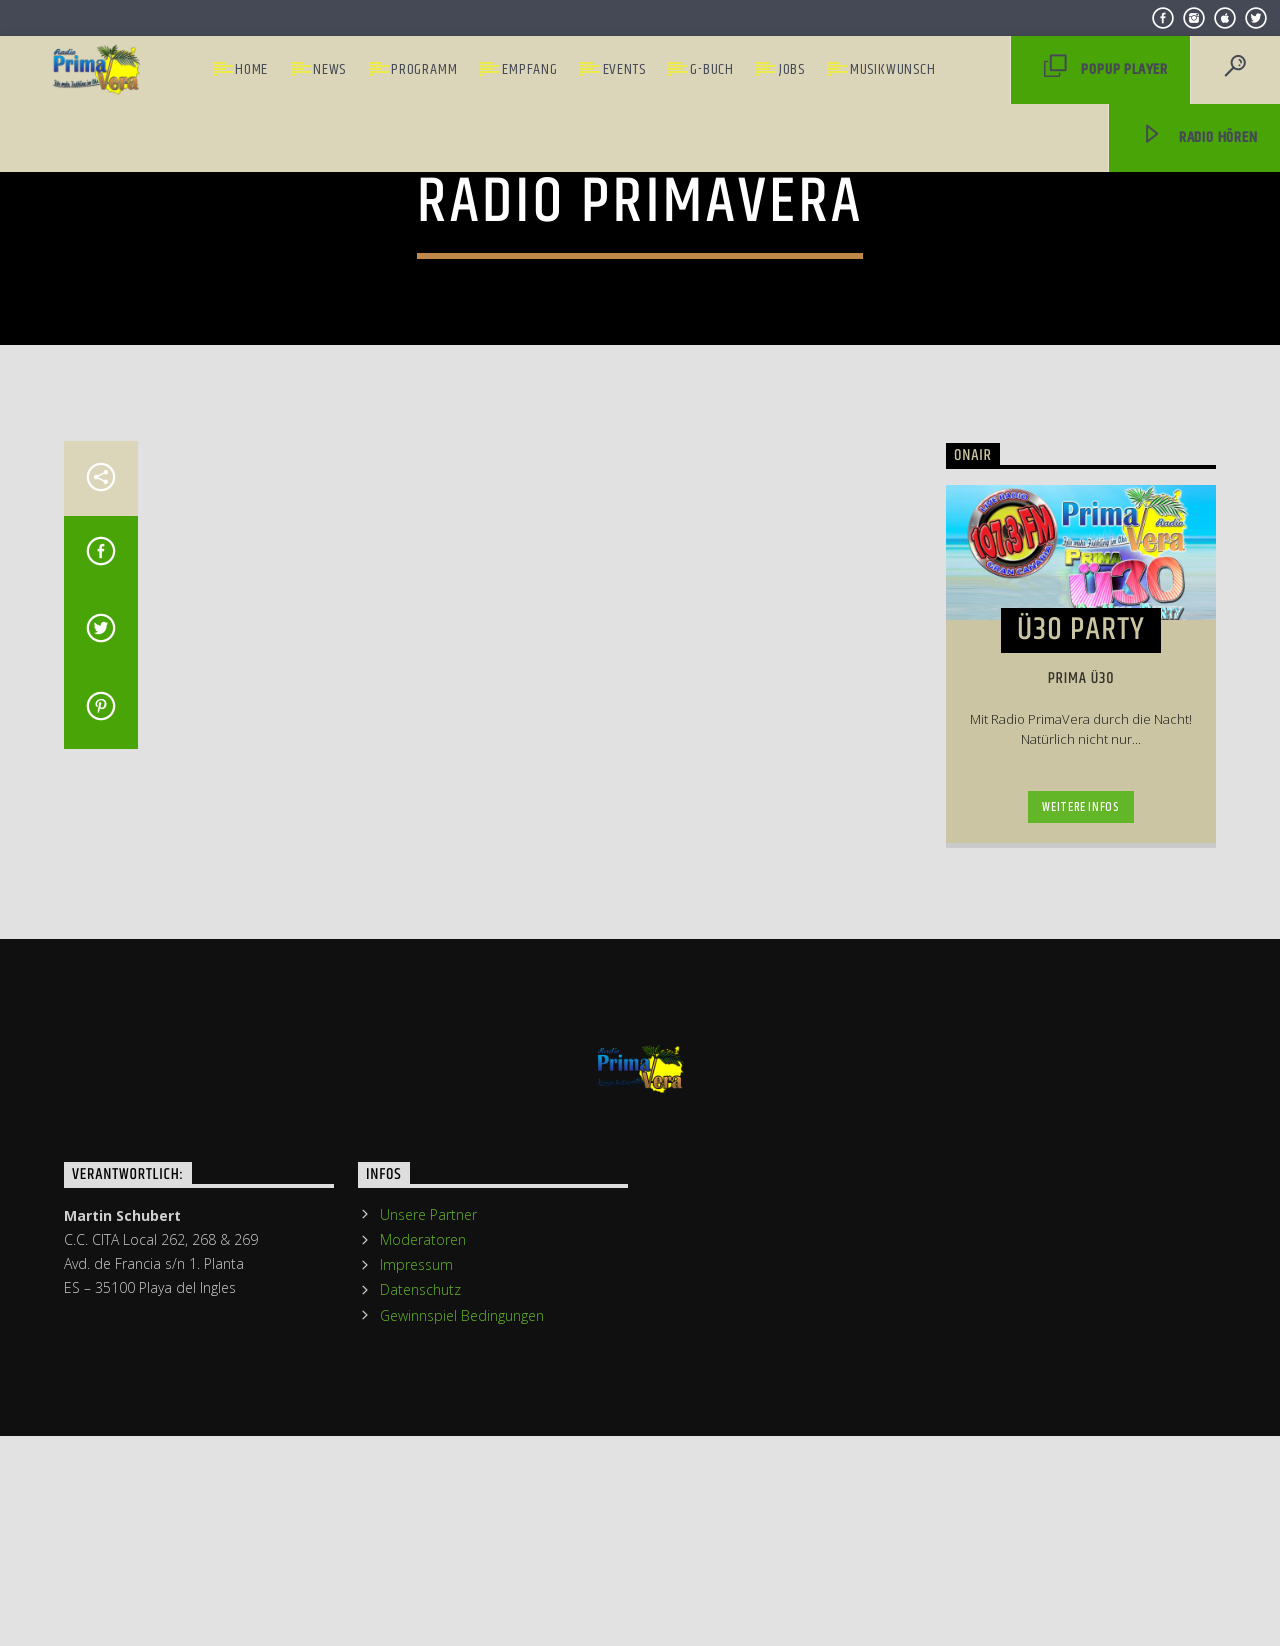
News (329, 69)
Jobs (792, 69)
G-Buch (712, 69)
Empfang (530, 69)
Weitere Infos (1080, 1209)
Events (624, 69)
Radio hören (1199, 138)
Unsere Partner (428, 1616)
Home (251, 69)
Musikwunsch (893, 69)
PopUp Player (1106, 70)
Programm (424, 69)
